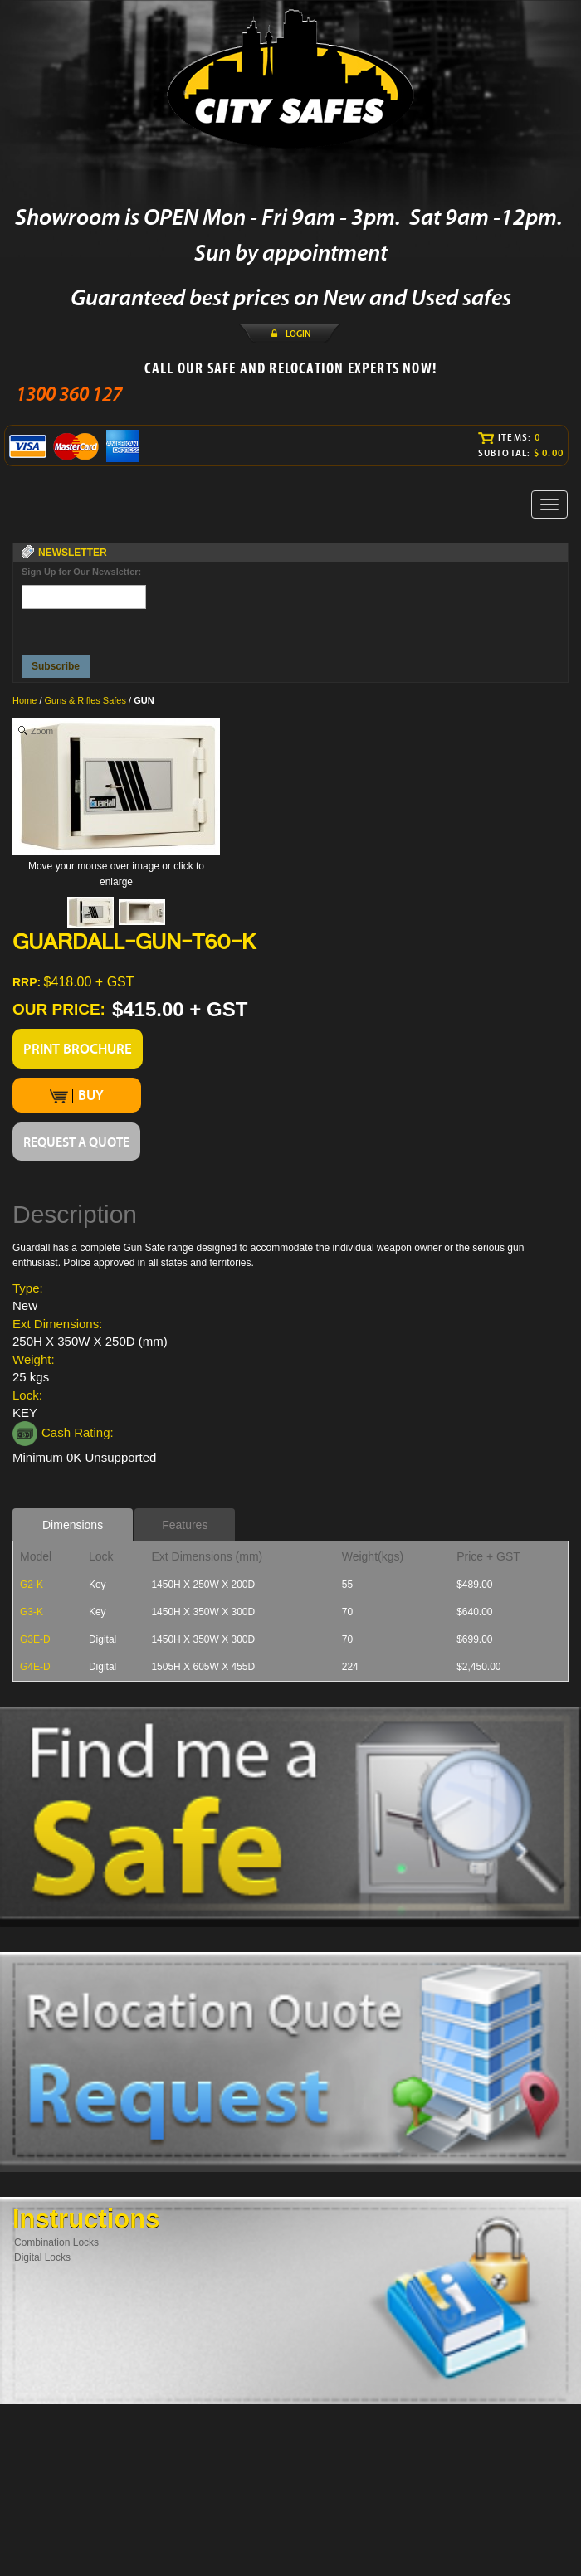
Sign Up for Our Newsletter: (81, 572)
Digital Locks (42, 2257)
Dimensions (72, 1524)
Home (24, 700)
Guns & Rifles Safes (85, 700)
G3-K (31, 1612)
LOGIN (298, 333)
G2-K (31, 1584)
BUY (77, 1095)
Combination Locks (56, 2242)
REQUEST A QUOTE (76, 1141)
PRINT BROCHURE (77, 1049)
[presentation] (85, 627)
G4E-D (35, 1667)
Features (185, 1524)
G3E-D (35, 1639)
